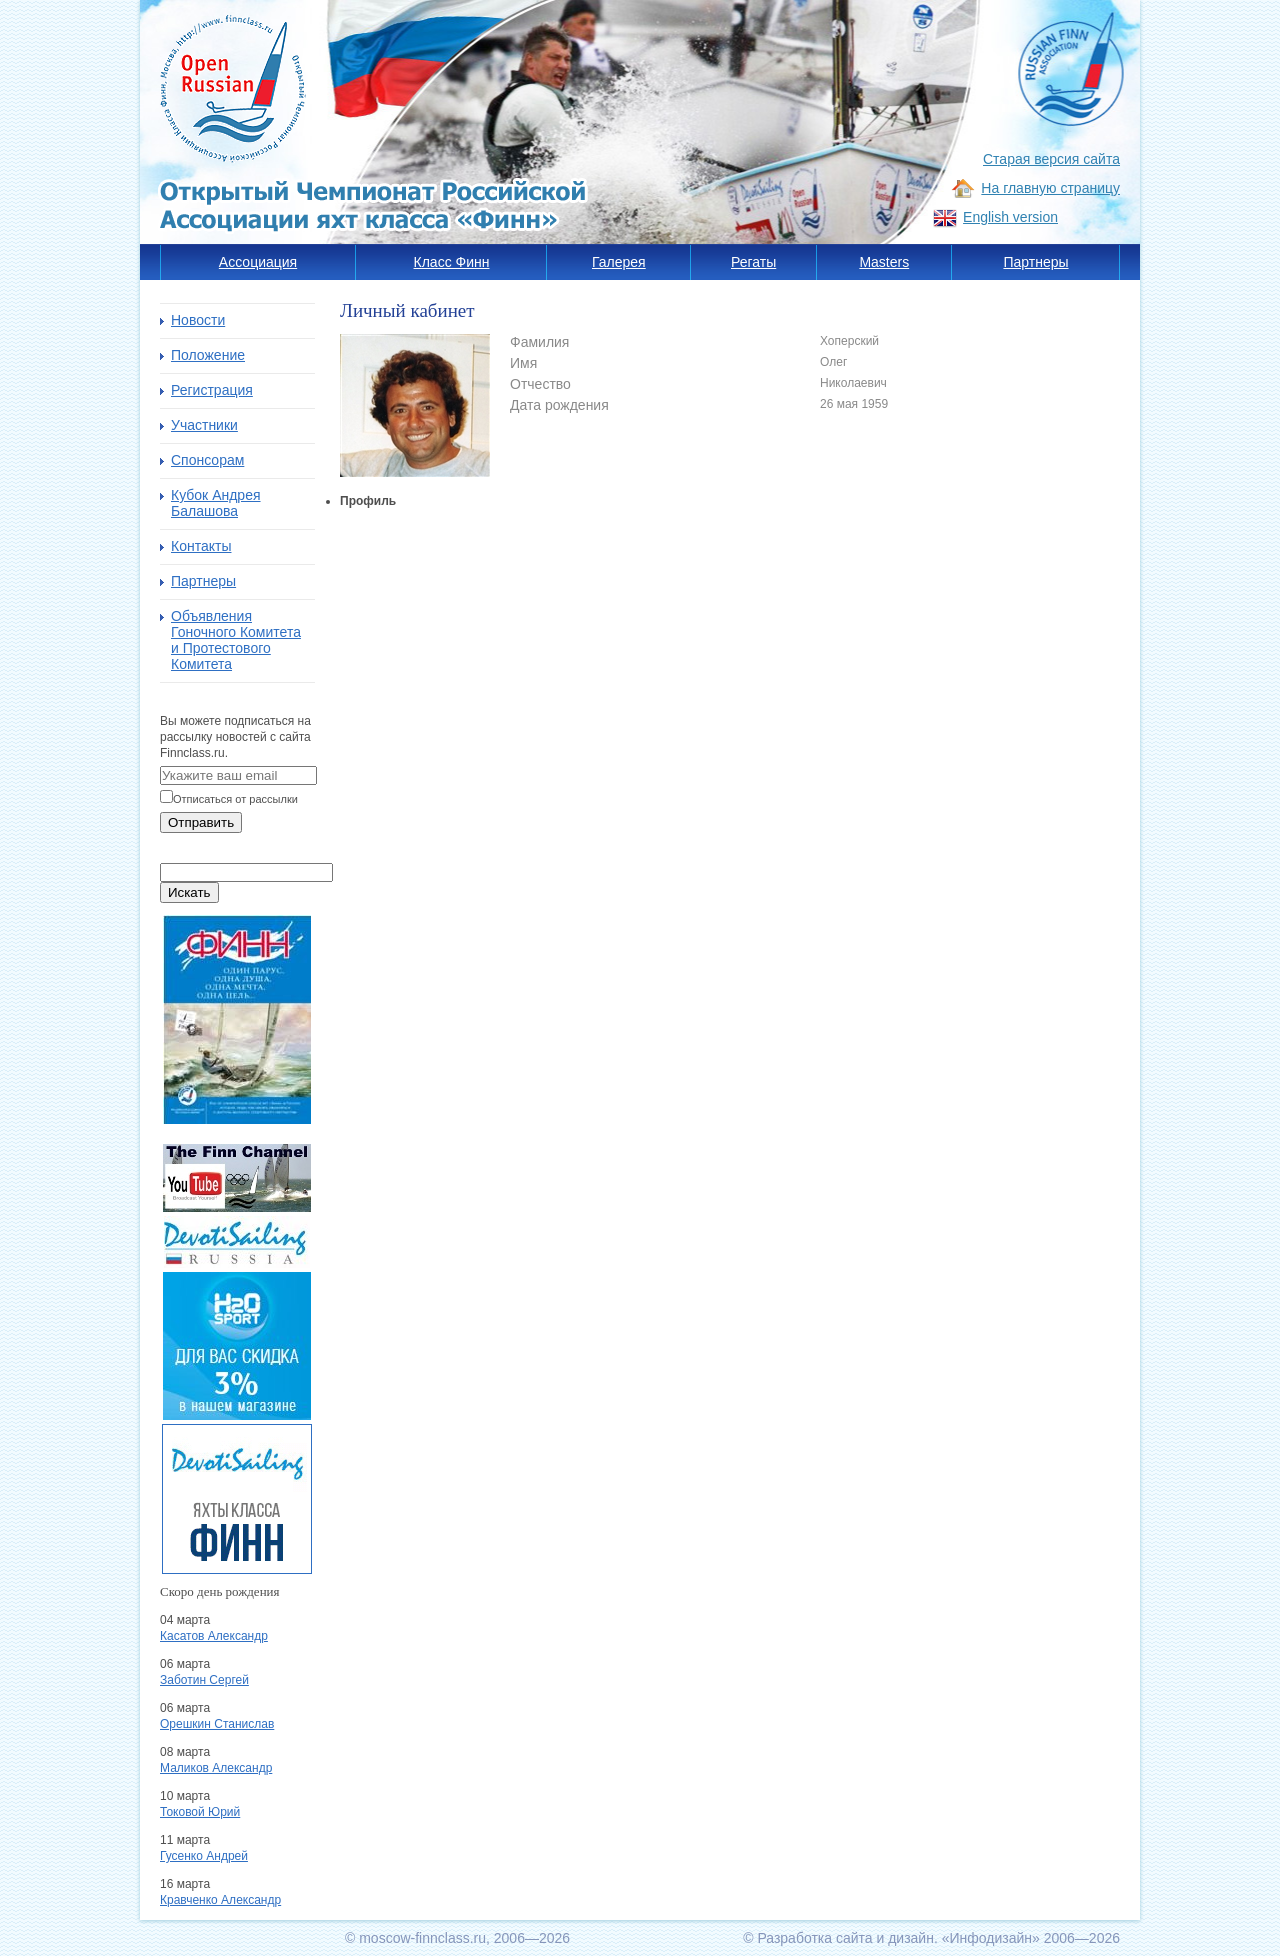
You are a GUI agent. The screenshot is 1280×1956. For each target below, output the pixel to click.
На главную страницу (1050, 188)
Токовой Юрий (200, 1812)
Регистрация (212, 390)
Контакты (201, 546)
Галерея (619, 262)
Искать (189, 892)
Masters (884, 262)
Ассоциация (258, 262)
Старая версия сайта (1051, 159)
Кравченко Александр (220, 1900)
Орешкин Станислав (217, 1724)
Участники (204, 425)
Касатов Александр (214, 1636)
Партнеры (1035, 262)
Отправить (201, 822)
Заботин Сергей (204, 1680)
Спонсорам (207, 460)
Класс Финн (452, 262)
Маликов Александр (216, 1768)
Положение (208, 355)
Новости (198, 320)
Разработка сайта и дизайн (845, 1938)
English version (1010, 217)
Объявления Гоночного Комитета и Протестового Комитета (236, 640)
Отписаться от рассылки (235, 799)
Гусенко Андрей (204, 1856)
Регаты (753, 262)
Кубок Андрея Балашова (216, 503)
